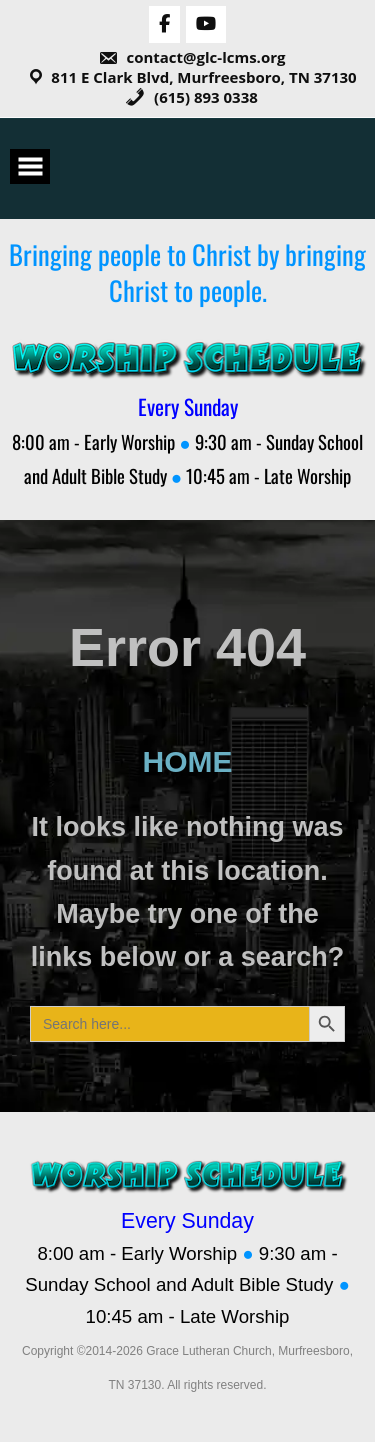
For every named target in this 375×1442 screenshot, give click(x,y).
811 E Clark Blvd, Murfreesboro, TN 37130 (203, 77)
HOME (188, 761)
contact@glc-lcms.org (192, 57)
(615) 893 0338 (191, 97)
